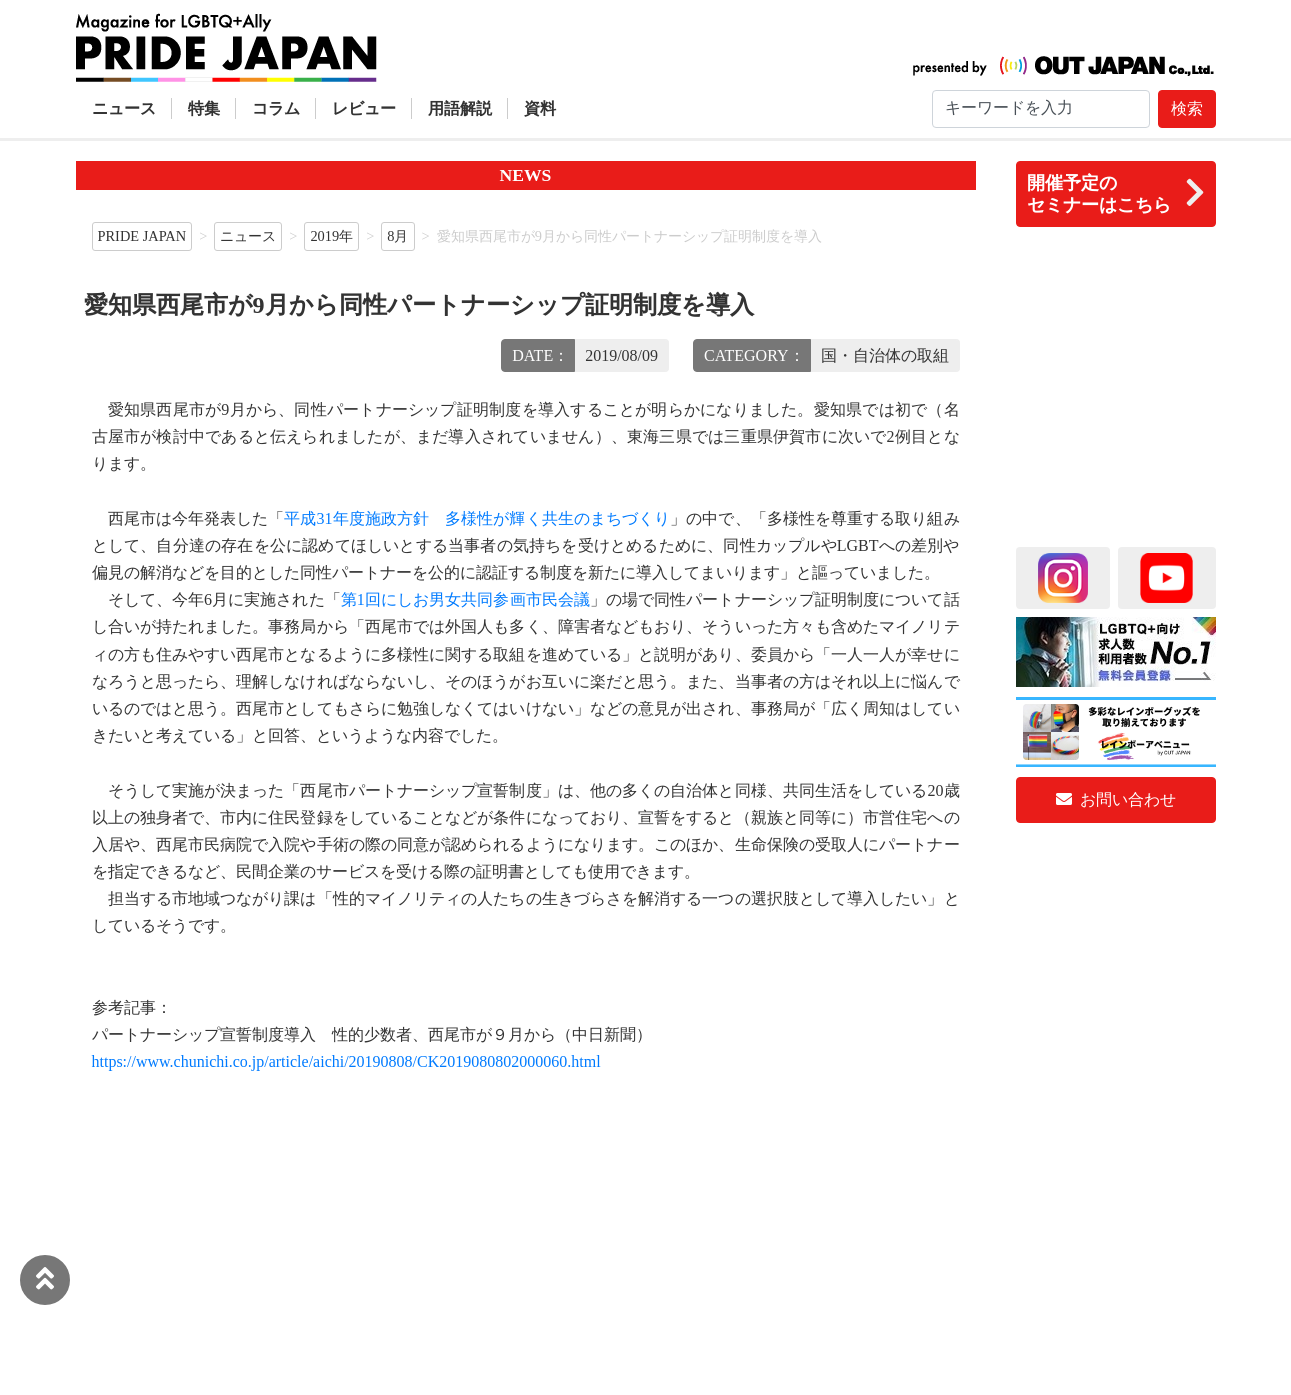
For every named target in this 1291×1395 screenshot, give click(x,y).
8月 (397, 236)
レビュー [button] (364, 108)
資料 (540, 108)
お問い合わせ (1116, 799)
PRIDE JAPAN (142, 236)
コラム (276, 108)
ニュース (124, 108)
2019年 (331, 236)
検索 (1187, 108)
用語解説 (460, 108)
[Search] (1041, 109)
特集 (204, 108)
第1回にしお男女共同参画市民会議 (465, 599)
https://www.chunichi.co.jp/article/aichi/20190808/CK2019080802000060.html (346, 1061)
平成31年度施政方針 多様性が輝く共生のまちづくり (477, 518)
